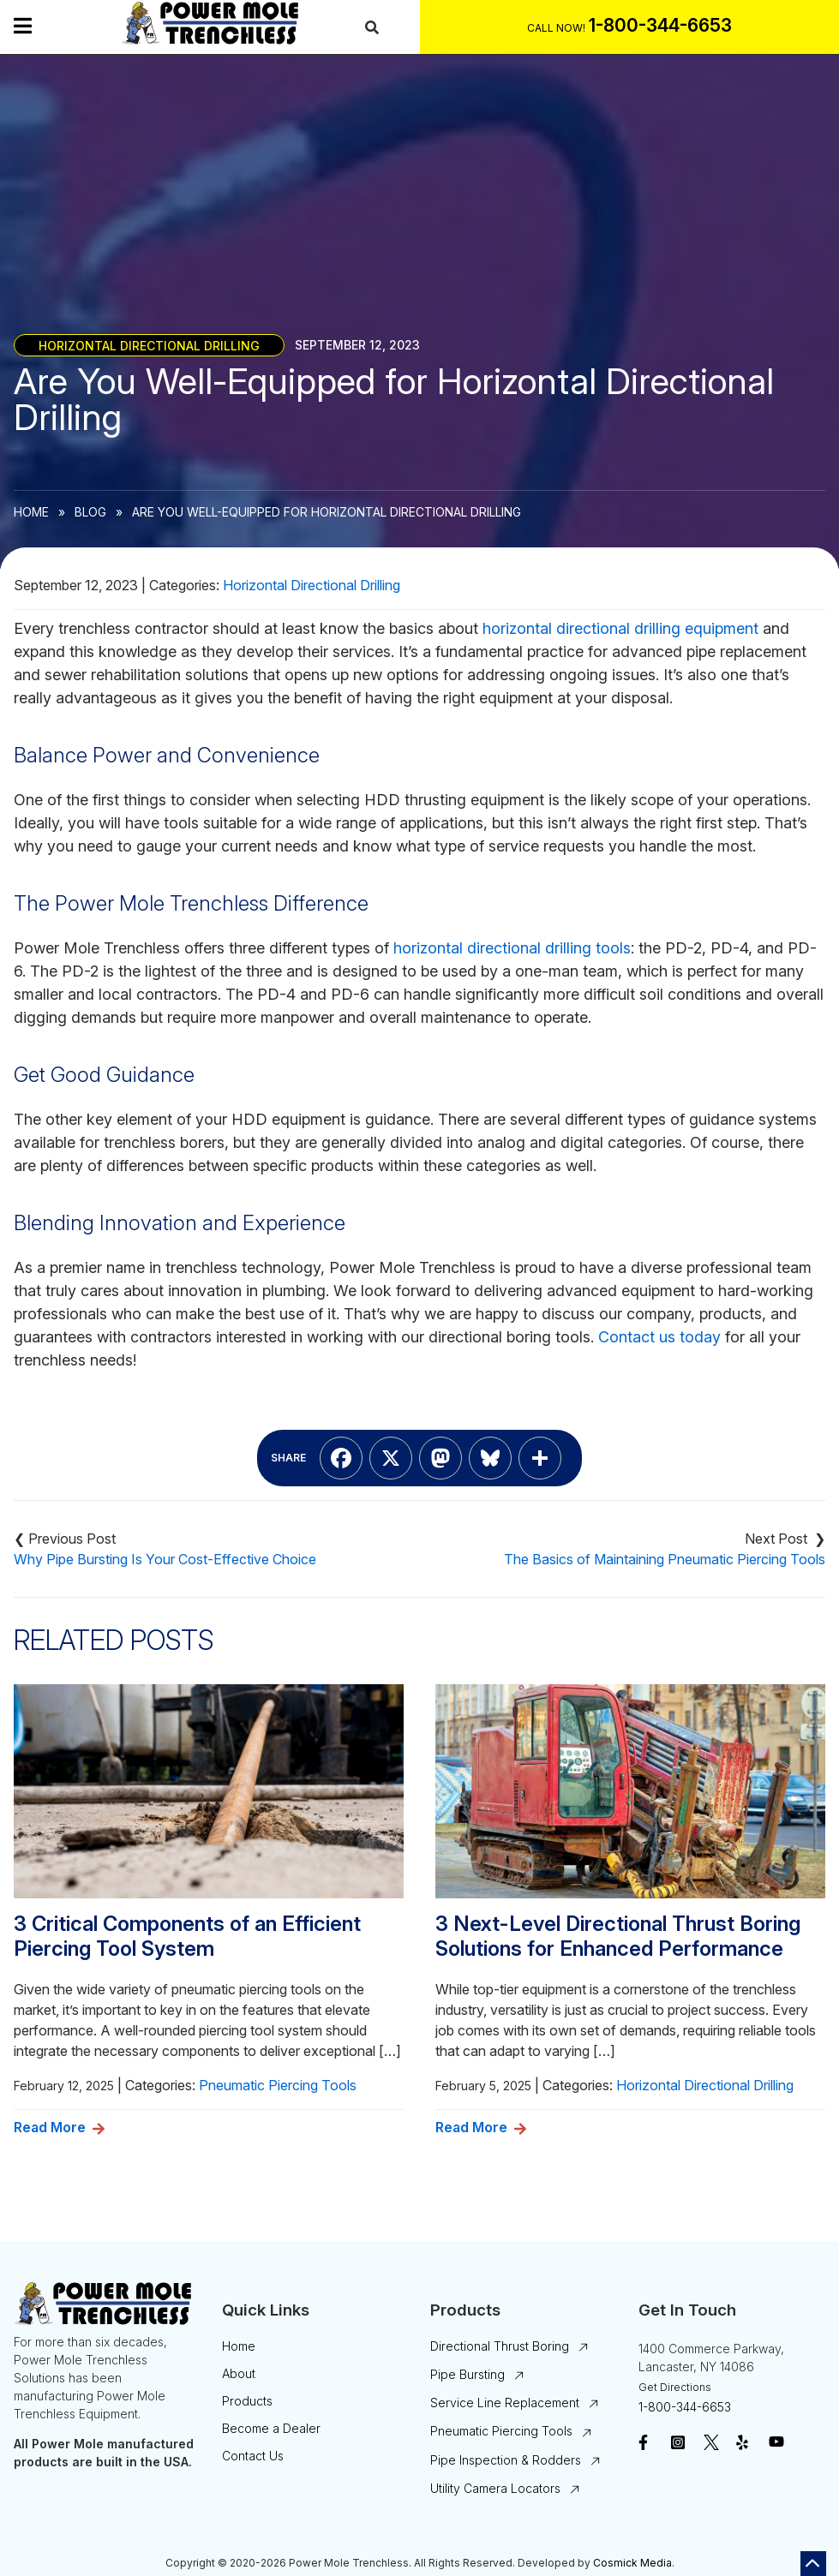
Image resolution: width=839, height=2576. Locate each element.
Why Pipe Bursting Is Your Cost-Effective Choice (165, 1559)
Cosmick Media (632, 2562)
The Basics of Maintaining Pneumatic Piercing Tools (664, 1559)
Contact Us (253, 2455)
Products (247, 2401)
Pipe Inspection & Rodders (505, 2460)
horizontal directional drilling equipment (620, 628)
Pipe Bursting (467, 2374)
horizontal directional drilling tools (512, 948)
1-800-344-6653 (684, 2407)
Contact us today (659, 1337)
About (238, 2373)
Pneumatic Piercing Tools (278, 2085)
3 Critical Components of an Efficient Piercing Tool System (187, 1936)
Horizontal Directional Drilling (149, 345)
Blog (90, 512)
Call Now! (556, 27)
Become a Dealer (271, 2428)
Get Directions (674, 2387)
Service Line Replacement (504, 2402)
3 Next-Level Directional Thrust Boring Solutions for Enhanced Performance (617, 1936)
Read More (50, 2127)
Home (31, 512)
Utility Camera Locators (495, 2488)
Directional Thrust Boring (499, 2346)
